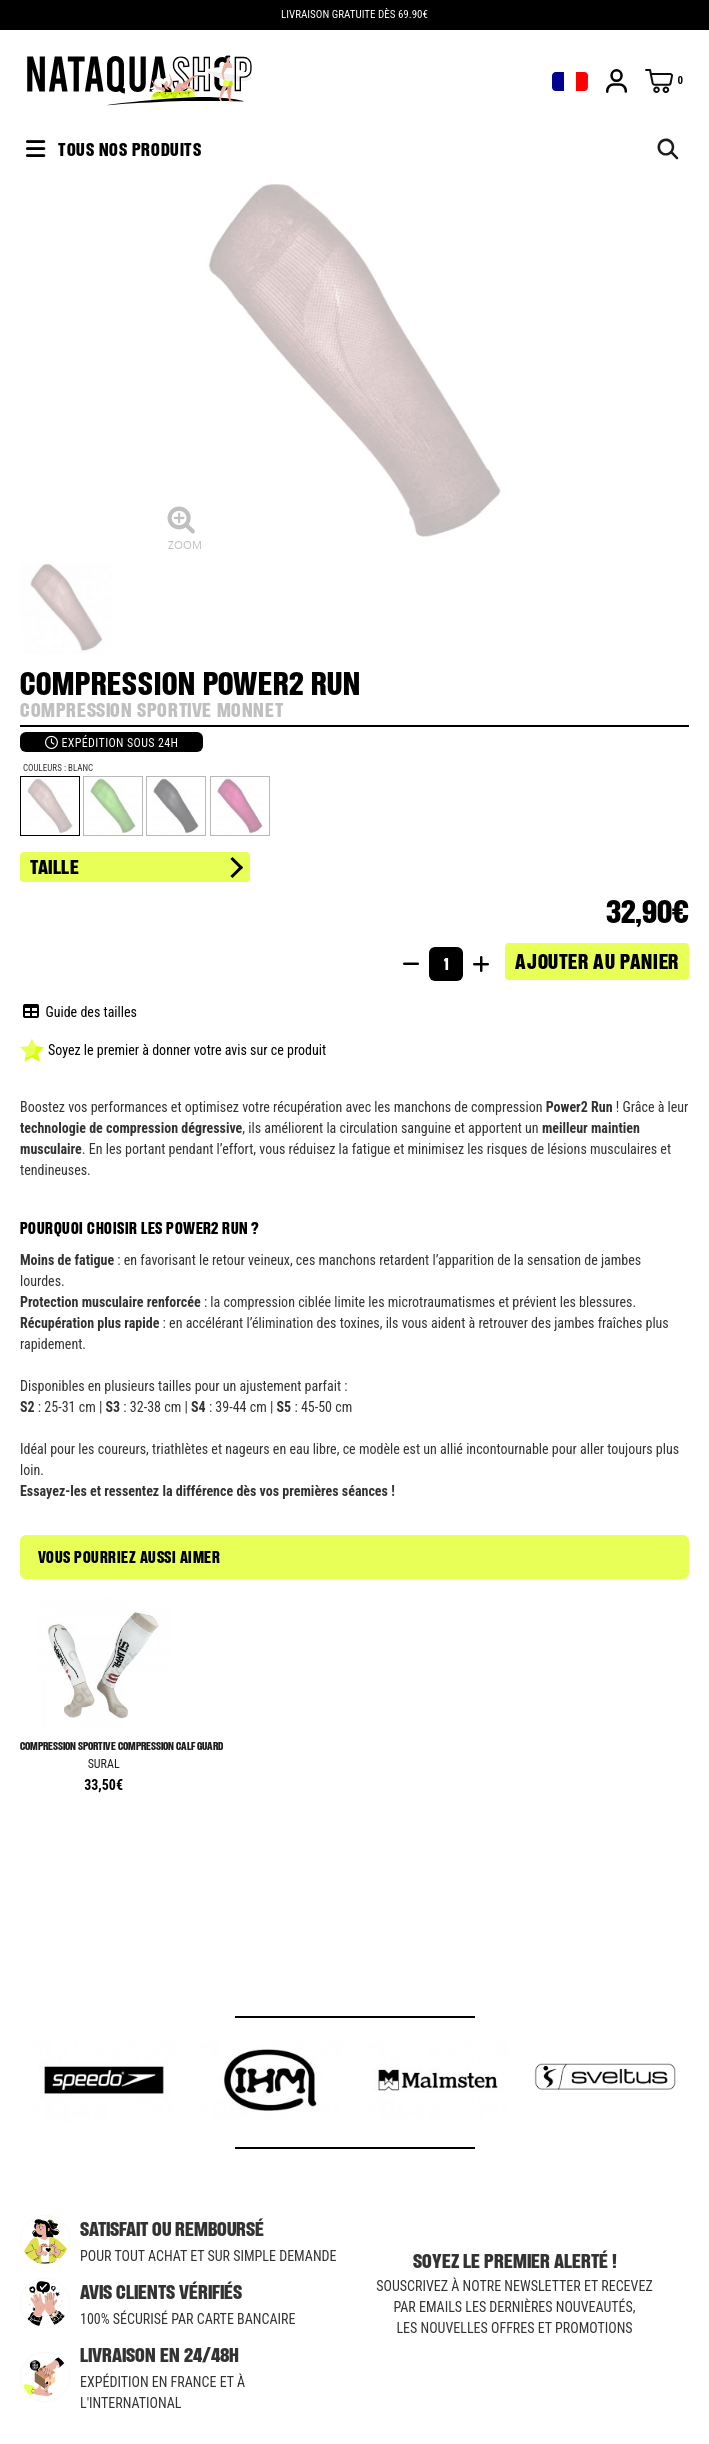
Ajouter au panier (597, 961)
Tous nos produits (113, 149)
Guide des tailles (80, 1012)
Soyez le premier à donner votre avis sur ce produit (173, 1050)
